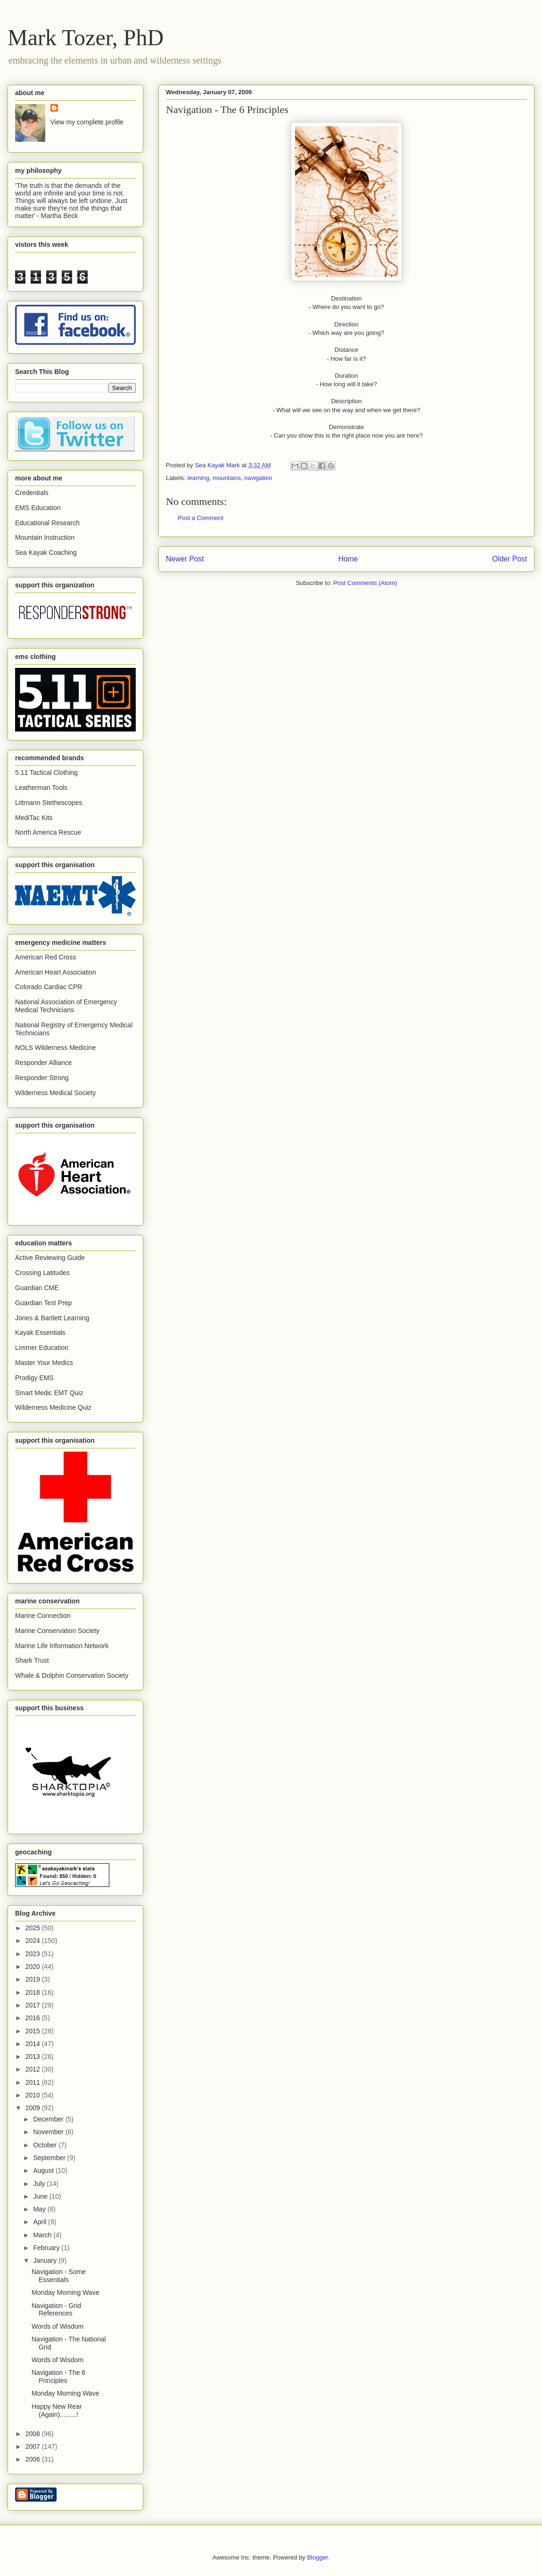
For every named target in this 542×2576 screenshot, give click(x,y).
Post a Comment (200, 517)
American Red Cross (45, 957)
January (45, 2260)
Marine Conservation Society (57, 1630)
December (49, 2119)
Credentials (32, 492)
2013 (33, 2056)
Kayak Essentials (40, 1332)
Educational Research (47, 523)
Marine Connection (43, 1615)
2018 (33, 1992)
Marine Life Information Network (61, 1646)
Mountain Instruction (44, 537)
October (45, 2145)
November (49, 2132)
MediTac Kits (33, 817)
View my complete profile (86, 122)
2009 (33, 2108)
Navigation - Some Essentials (59, 2275)
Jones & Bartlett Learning (52, 1318)
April (40, 2222)
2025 (33, 1928)
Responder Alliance (43, 1062)
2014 (33, 2044)
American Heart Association (55, 972)
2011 (33, 2082)
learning (198, 477)
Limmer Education (41, 1347)
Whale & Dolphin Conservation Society (71, 1675)
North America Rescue (48, 832)
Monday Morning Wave (65, 2292)
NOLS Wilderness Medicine (55, 1047)
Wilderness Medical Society (55, 1093)
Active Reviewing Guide (50, 1257)
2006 (33, 2459)
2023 (33, 1954)
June (41, 2196)
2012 (33, 2069)
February (47, 2247)
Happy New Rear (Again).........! (57, 2410)
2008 (33, 2434)
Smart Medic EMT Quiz (49, 1393)
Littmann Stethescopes (48, 802)
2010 (33, 2095)
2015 (33, 2031)
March (43, 2235)
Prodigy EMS (34, 1377)
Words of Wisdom (57, 2326)
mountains (227, 477)
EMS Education (38, 508)
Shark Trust (32, 1660)
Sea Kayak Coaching (46, 552)
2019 (33, 1979)
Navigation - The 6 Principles (58, 2376)
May (40, 2209)
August (44, 2170)
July (40, 2183)
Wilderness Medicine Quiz (53, 1407)
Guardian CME (37, 1288)
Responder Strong (42, 1077)
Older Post (509, 559)
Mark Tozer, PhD (86, 37)
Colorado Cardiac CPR (48, 987)
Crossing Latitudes (42, 1272)
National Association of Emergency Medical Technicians (66, 1006)
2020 (33, 1966)
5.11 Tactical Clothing (46, 772)
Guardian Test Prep (43, 1303)
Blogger (317, 2557)
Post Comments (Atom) (365, 582)
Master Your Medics (44, 1362)
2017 (33, 2005)
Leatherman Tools (41, 787)
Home (348, 559)
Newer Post (185, 559)
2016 (33, 2018)
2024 (33, 1940)
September (50, 2158)
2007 (33, 2446)
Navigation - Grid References (56, 2309)
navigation (258, 477)
